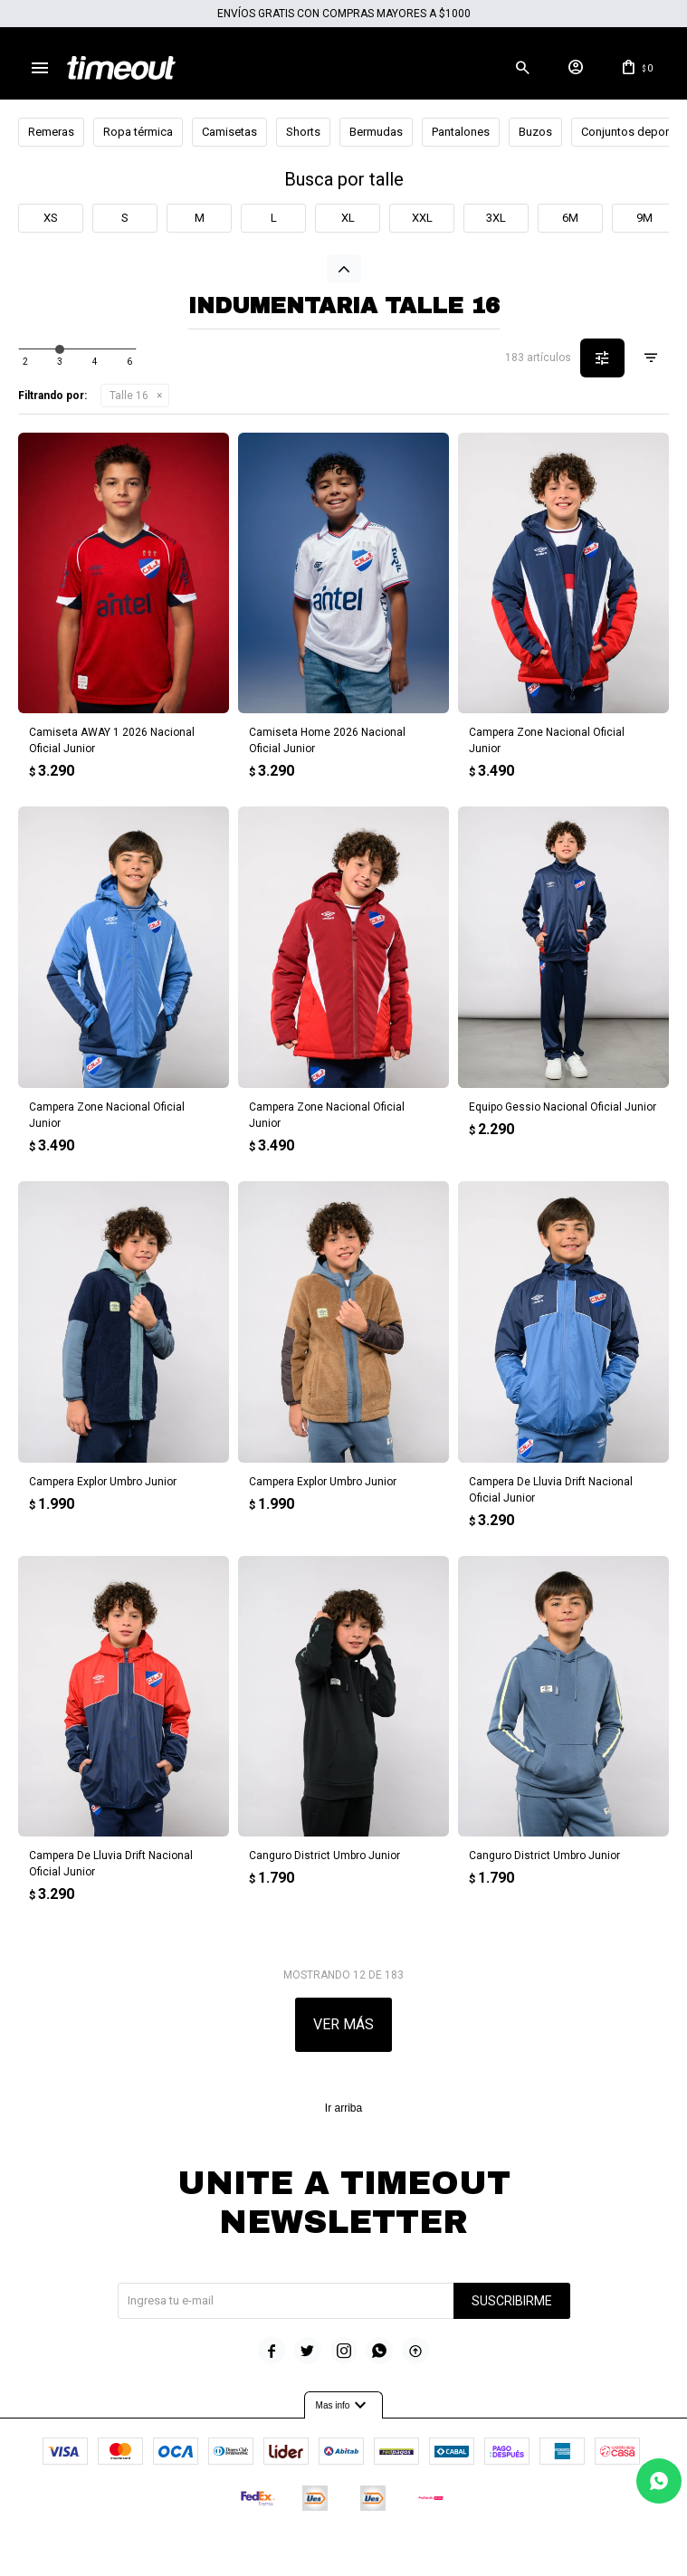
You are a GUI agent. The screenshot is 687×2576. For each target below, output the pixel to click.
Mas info (344, 2405)
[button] (517, 68)
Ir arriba (343, 2109)
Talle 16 (129, 395)
